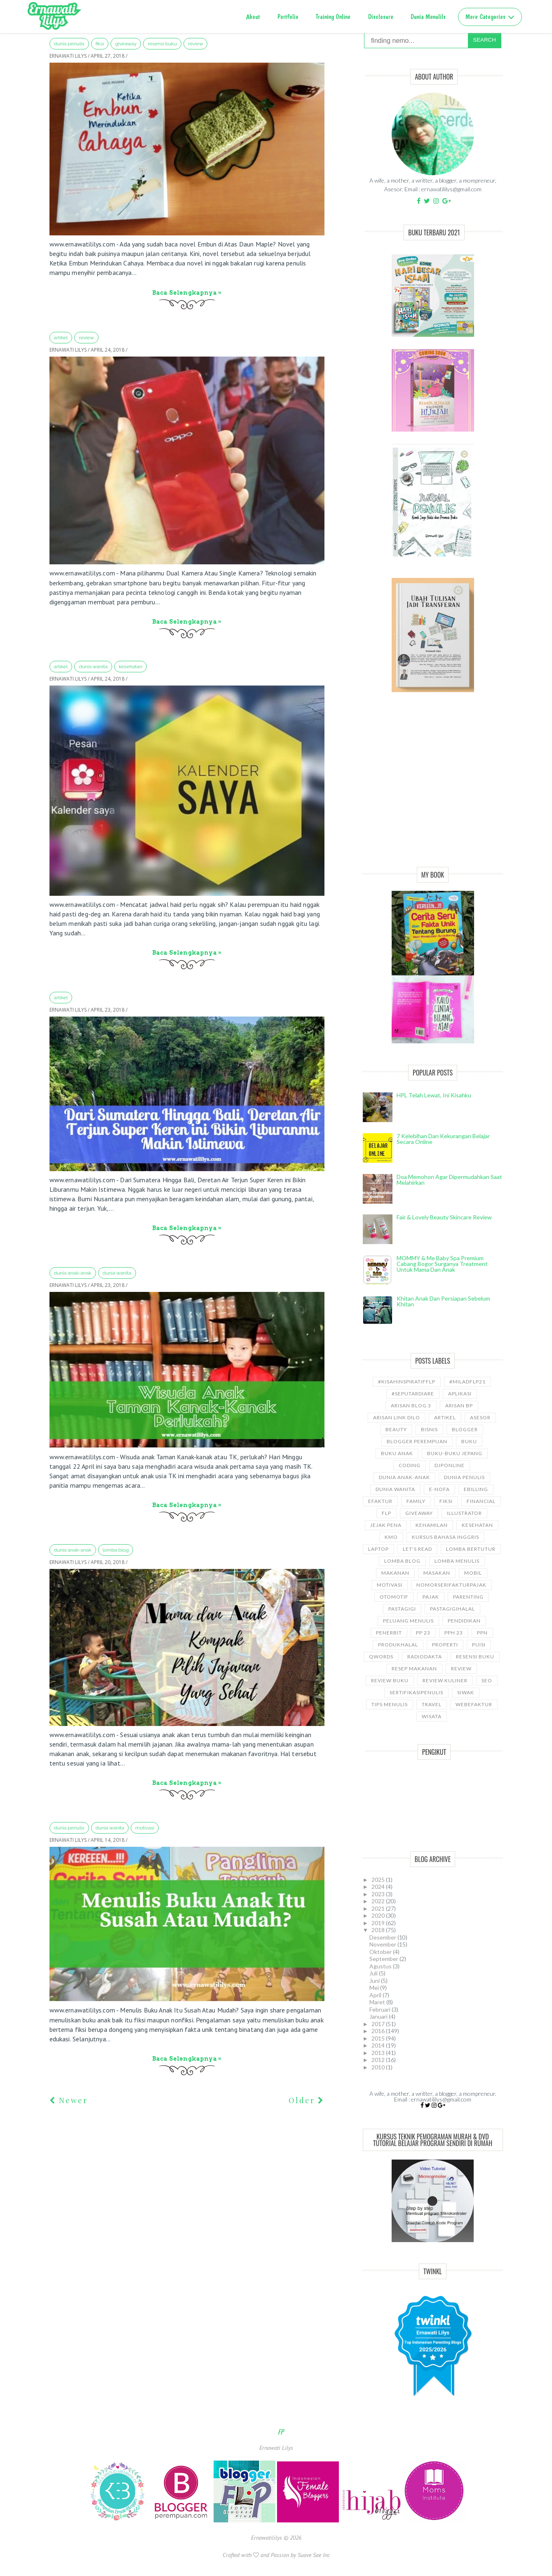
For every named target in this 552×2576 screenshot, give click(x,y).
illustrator (464, 1513)
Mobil (473, 1573)
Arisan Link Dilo (396, 1417)
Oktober (381, 1951)
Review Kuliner (445, 1680)
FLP (386, 1513)
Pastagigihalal (452, 1609)
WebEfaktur (474, 1704)
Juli (374, 1973)
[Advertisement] (433, 788)
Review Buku (390, 1680)
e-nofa (439, 1489)
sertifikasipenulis (416, 1692)
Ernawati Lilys (276, 2448)
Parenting (468, 1597)
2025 (378, 1879)
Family (415, 1501)
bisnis (429, 1429)
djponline (450, 1465)
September (384, 1958)
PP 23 (423, 1633)
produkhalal (398, 1644)
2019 (378, 1922)
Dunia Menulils (428, 17)
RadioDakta (424, 1656)
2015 (378, 2038)
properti (445, 1644)
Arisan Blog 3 (411, 1405)
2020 (378, 1915)
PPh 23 (453, 1633)
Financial (481, 1501)
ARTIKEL (61, 337)
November (383, 1944)
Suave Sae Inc (314, 2555)
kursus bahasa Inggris (445, 1537)
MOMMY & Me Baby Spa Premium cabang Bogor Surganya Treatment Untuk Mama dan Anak (442, 1263)
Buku (469, 1441)
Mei (374, 1987)
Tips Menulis (389, 1704)
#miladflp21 (467, 1381)
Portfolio (287, 17)
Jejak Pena (386, 1525)
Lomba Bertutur (471, 1549)
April (376, 1994)
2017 (378, 2023)
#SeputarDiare (413, 1393)
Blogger (465, 1429)
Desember (383, 1937)
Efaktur (380, 1501)
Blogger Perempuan (417, 1441)
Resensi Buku (162, 44)
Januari (379, 2016)
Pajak (431, 1597)
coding (409, 1465)
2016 (378, 2030)
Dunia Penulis (69, 44)
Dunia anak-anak (73, 1273)
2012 (378, 2059)
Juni (375, 1980)
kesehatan (130, 666)
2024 (378, 1886)
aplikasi (460, 1393)
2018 (378, 1929)
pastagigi (402, 1609)
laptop (378, 1549)
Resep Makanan (414, 1668)
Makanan (395, 1573)
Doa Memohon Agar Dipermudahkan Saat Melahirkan (449, 1179)
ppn (482, 1633)
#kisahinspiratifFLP (406, 1381)
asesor (480, 1417)
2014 (378, 2045)
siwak (465, 1692)
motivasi (144, 1828)
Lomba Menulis (457, 1561)
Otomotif (394, 1597)
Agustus (381, 1966)
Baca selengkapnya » (186, 292)
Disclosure (380, 17)
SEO (487, 1680)
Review (195, 44)
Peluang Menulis (408, 1621)
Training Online (333, 17)
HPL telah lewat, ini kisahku (434, 1095)
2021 (378, 1908)
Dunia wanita (93, 666)
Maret (377, 2001)
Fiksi (100, 44)
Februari (380, 2009)
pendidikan (464, 1621)
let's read (417, 1549)
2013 (378, 2052)
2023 (378, 1893)
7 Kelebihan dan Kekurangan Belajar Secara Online (443, 1138)
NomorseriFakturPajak (451, 1585)
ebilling (476, 1489)
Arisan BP (459, 1405)
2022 (378, 1900)
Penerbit (389, 1633)
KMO (391, 1537)
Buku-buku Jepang (454, 1453)
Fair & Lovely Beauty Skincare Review (444, 1217)
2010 (378, 2067)
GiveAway (125, 44)
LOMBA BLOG (116, 1550)
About (253, 17)
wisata (432, 1716)
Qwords (381, 1656)
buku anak (397, 1453)
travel (432, 1704)
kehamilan (432, 1525)
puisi (479, 1644)
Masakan (436, 1573)
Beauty (396, 1429)
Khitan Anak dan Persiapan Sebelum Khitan (443, 1301)
